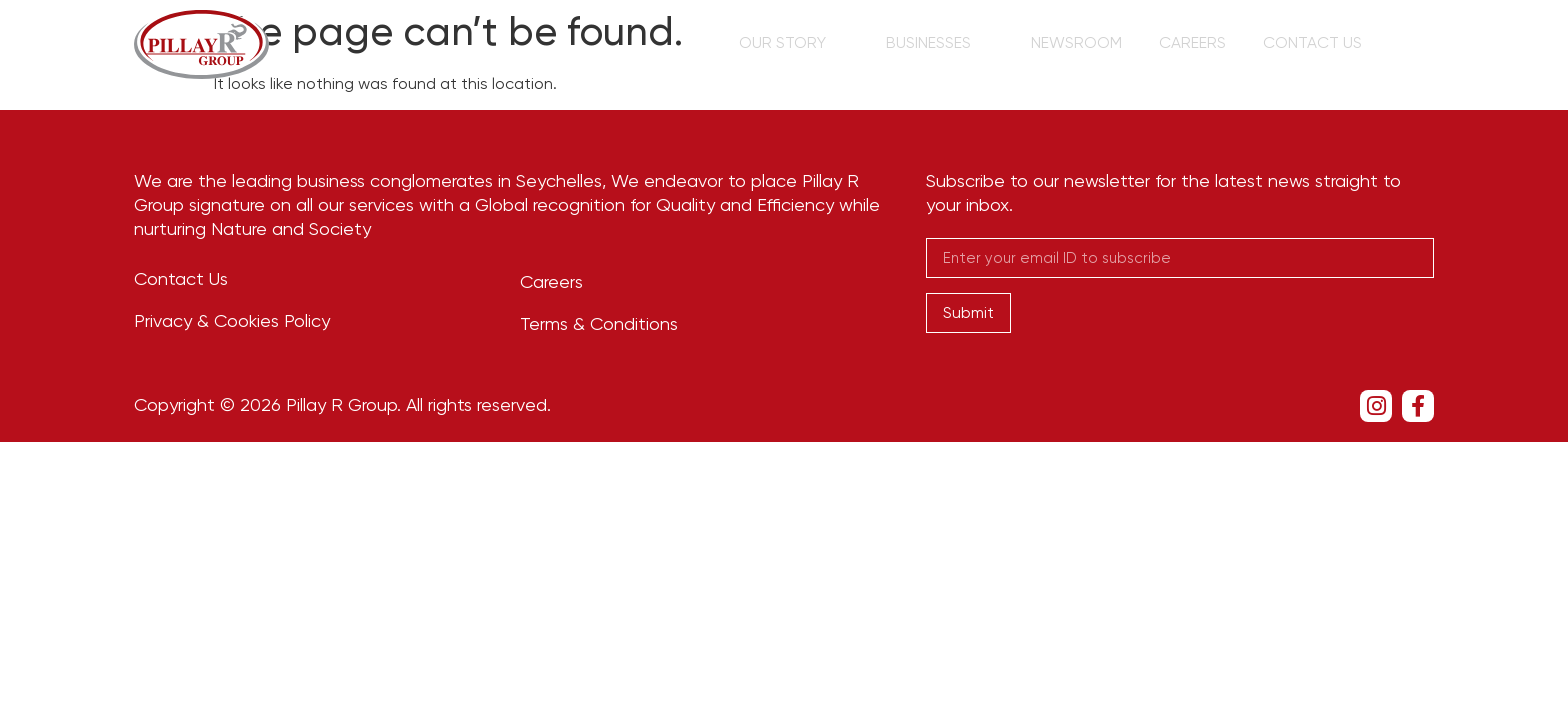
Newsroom (1094, 42)
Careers (1203, 42)
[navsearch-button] (1425, 44)
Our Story (823, 42)
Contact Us (1316, 42)
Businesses (962, 42)
